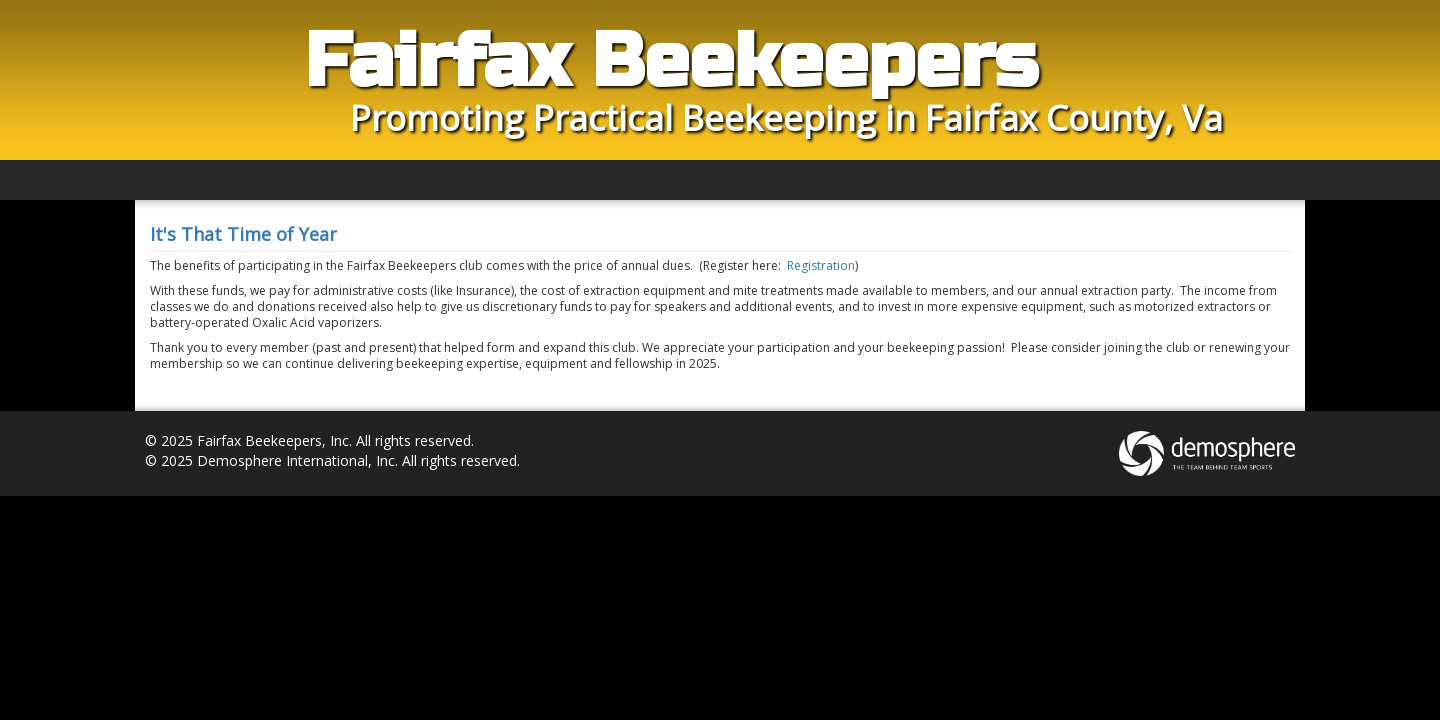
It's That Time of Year (243, 234)
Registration (821, 265)
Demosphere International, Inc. (297, 460)
